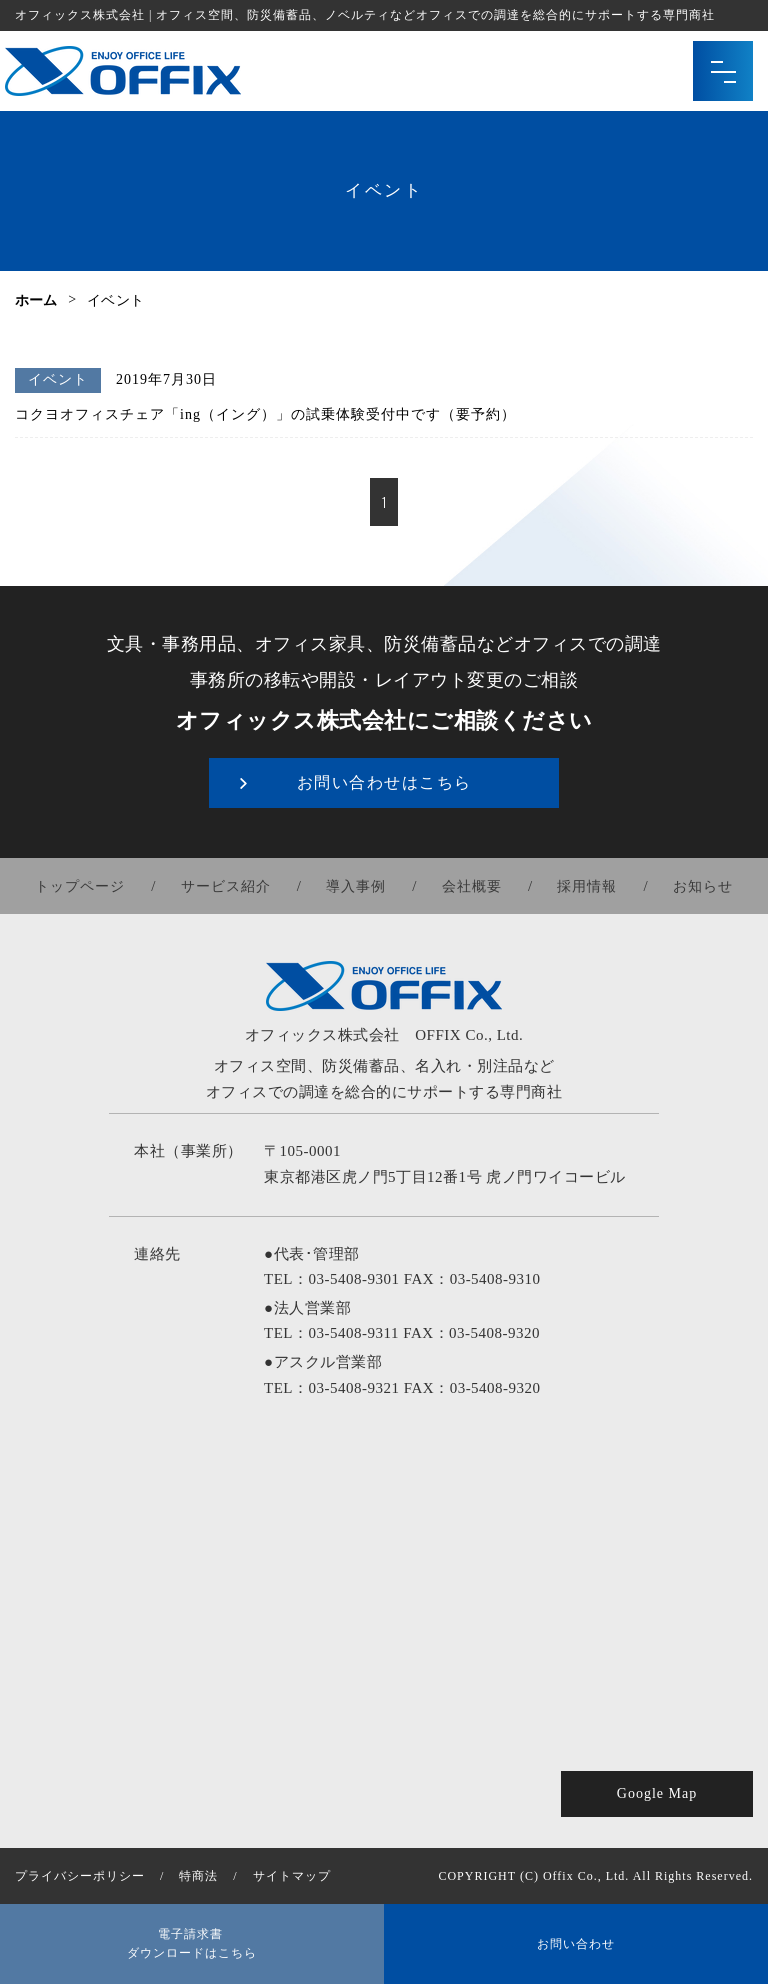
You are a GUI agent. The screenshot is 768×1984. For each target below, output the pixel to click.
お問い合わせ (576, 1944)
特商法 (198, 1876)
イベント (58, 379)
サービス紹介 (227, 886)
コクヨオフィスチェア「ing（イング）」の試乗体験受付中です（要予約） (265, 414)
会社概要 (472, 886)
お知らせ (702, 886)
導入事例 (357, 886)
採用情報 (587, 886)
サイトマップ (292, 1876)
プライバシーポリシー (80, 1876)
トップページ (82, 886)
